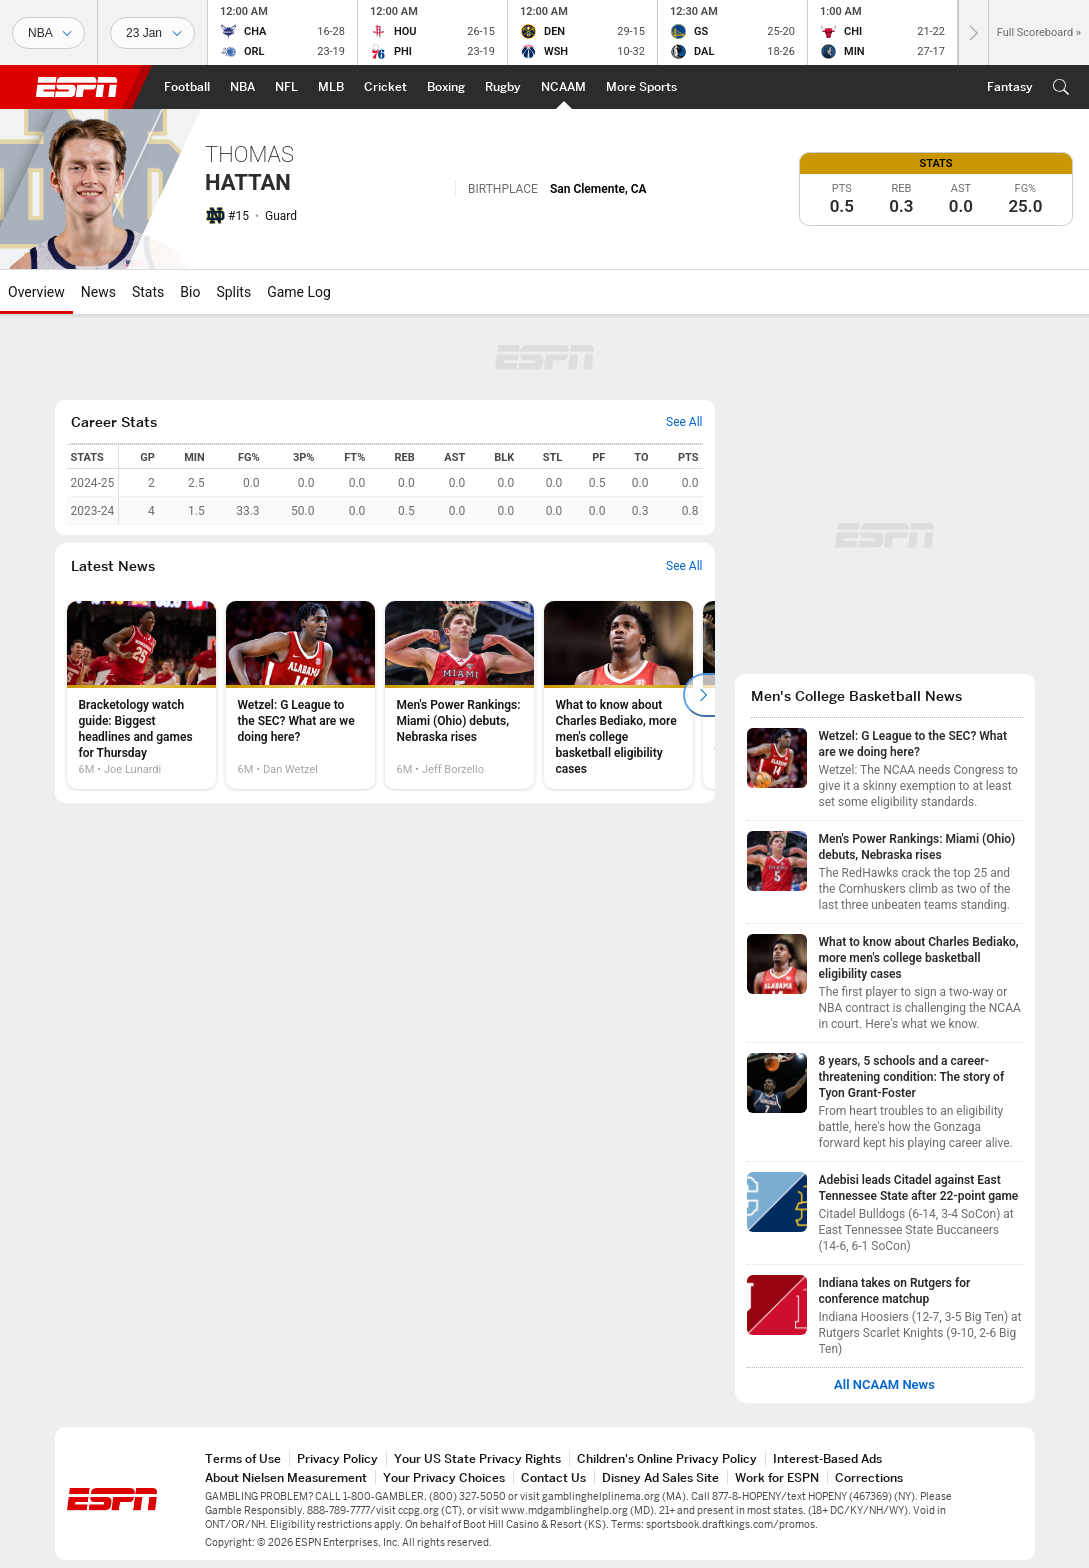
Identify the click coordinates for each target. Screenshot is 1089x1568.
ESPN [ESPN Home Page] (77, 87)
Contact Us (553, 1477)
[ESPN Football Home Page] (187, 87)
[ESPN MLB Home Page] (331, 87)
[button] (1061, 87)
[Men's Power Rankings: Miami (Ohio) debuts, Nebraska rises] (459, 695)
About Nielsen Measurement (286, 1477)
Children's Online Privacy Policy (667, 1458)
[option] (141, 695)
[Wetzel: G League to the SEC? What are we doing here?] (300, 695)
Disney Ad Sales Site (660, 1477)
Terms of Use (243, 1458)
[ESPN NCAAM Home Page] (563, 87)
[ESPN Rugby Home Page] (503, 87)
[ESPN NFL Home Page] (286, 87)
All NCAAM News (884, 1385)
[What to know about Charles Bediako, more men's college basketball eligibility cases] (618, 695)
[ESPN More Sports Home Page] (641, 87)
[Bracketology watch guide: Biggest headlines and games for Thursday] (141, 695)
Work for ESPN (777, 1477)
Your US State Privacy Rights (477, 1458)
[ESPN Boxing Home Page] (446, 87)
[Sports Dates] (152, 33)
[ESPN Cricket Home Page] (385, 87)
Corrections (869, 1477)
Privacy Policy (337, 1458)
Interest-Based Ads (827, 1458)
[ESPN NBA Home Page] (242, 87)
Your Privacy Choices (444, 1477)
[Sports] (48, 33)
